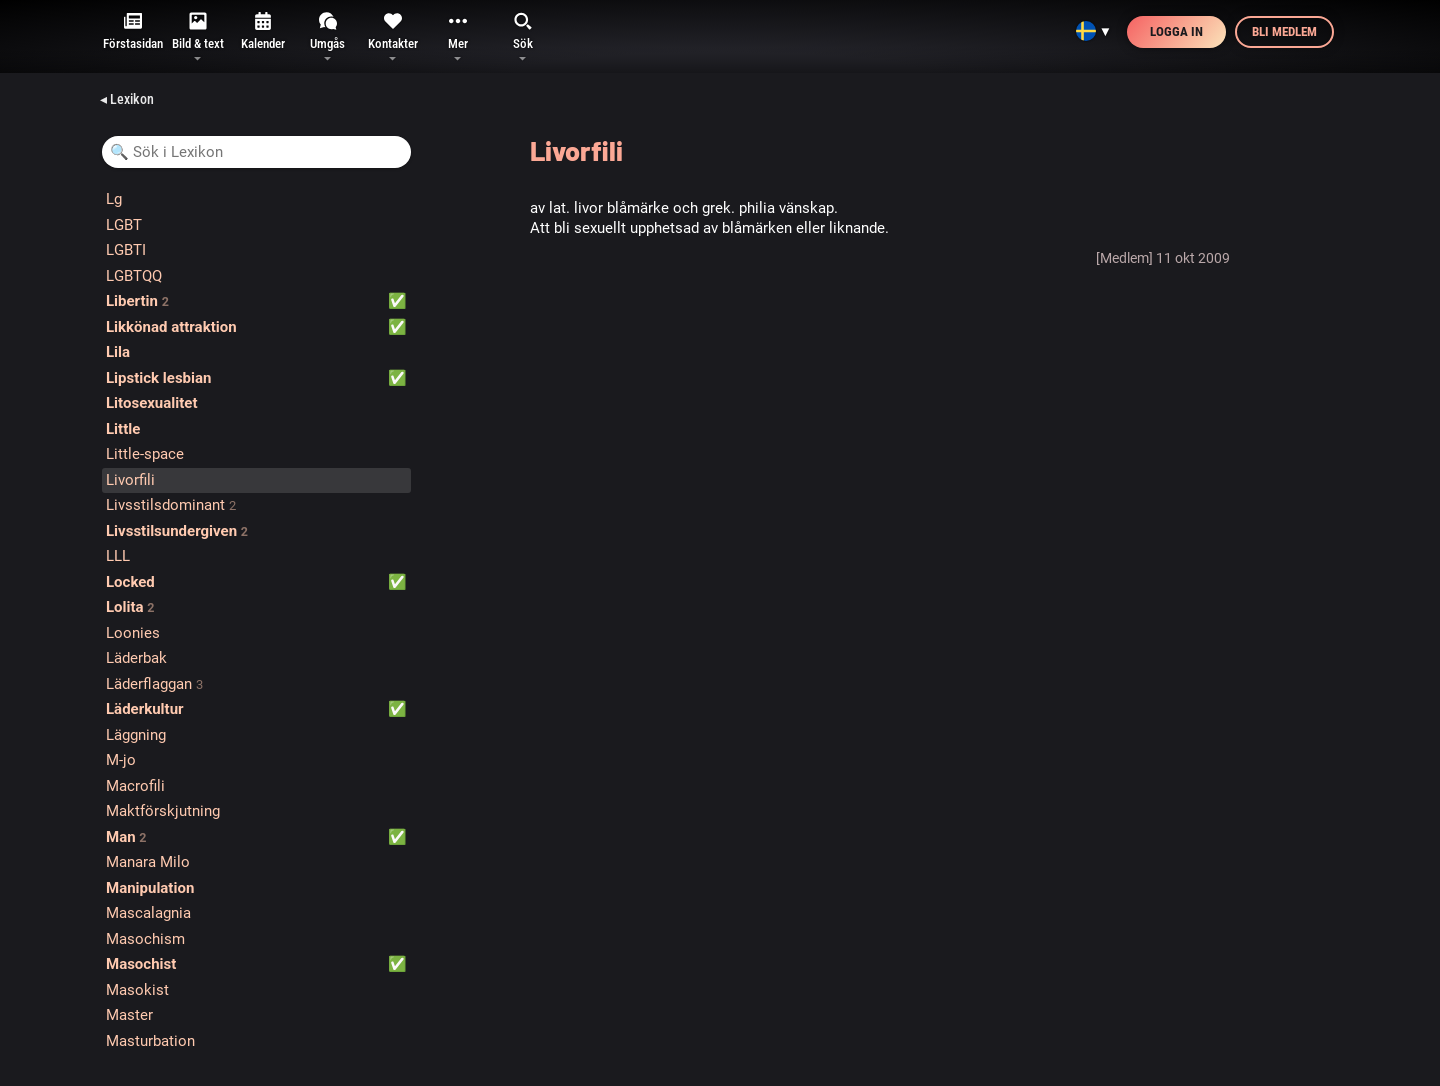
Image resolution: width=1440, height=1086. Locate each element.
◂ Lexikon (127, 99)
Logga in (1176, 31)
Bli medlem (1284, 31)
